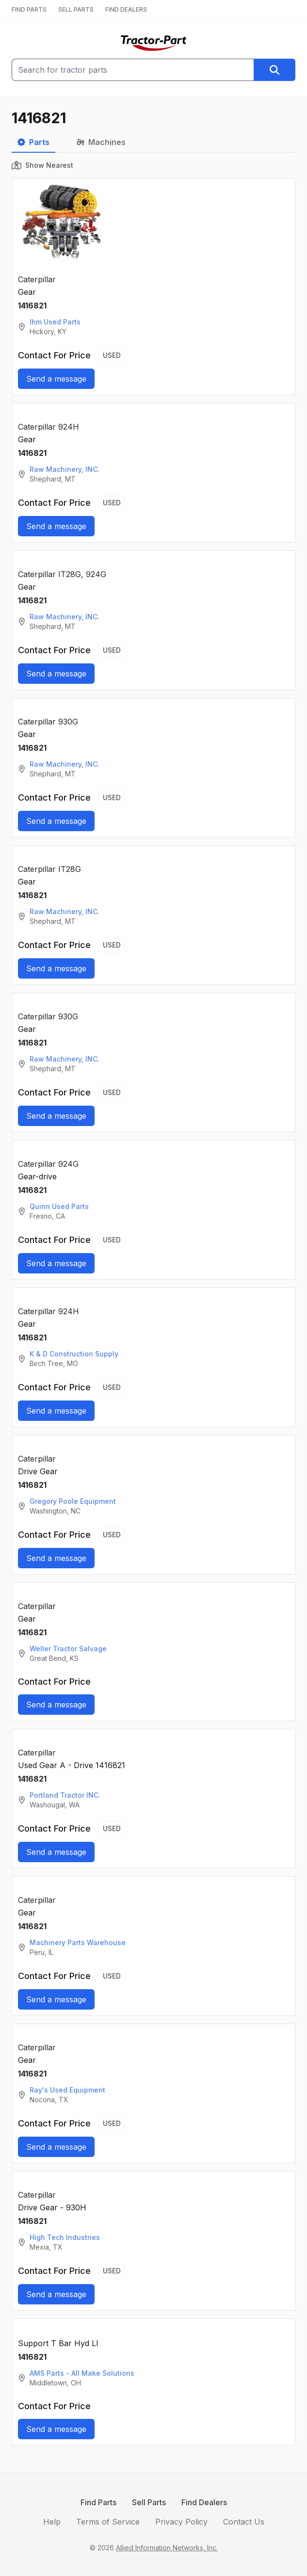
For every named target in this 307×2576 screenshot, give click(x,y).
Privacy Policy (181, 2522)
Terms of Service (108, 2522)
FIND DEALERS (126, 9)
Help (52, 2522)
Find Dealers (204, 2502)
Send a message (56, 379)
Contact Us (243, 2522)
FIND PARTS (29, 9)
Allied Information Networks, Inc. (167, 2548)
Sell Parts (149, 2502)
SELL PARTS (76, 9)
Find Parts (98, 2502)
